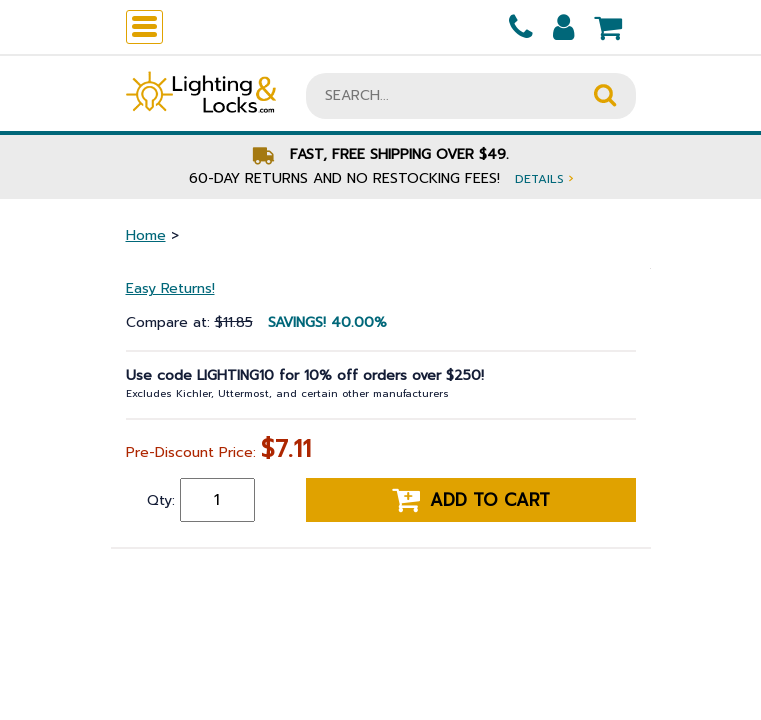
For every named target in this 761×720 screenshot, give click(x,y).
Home (146, 235)
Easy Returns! (170, 288)
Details (544, 178)
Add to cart (471, 500)
